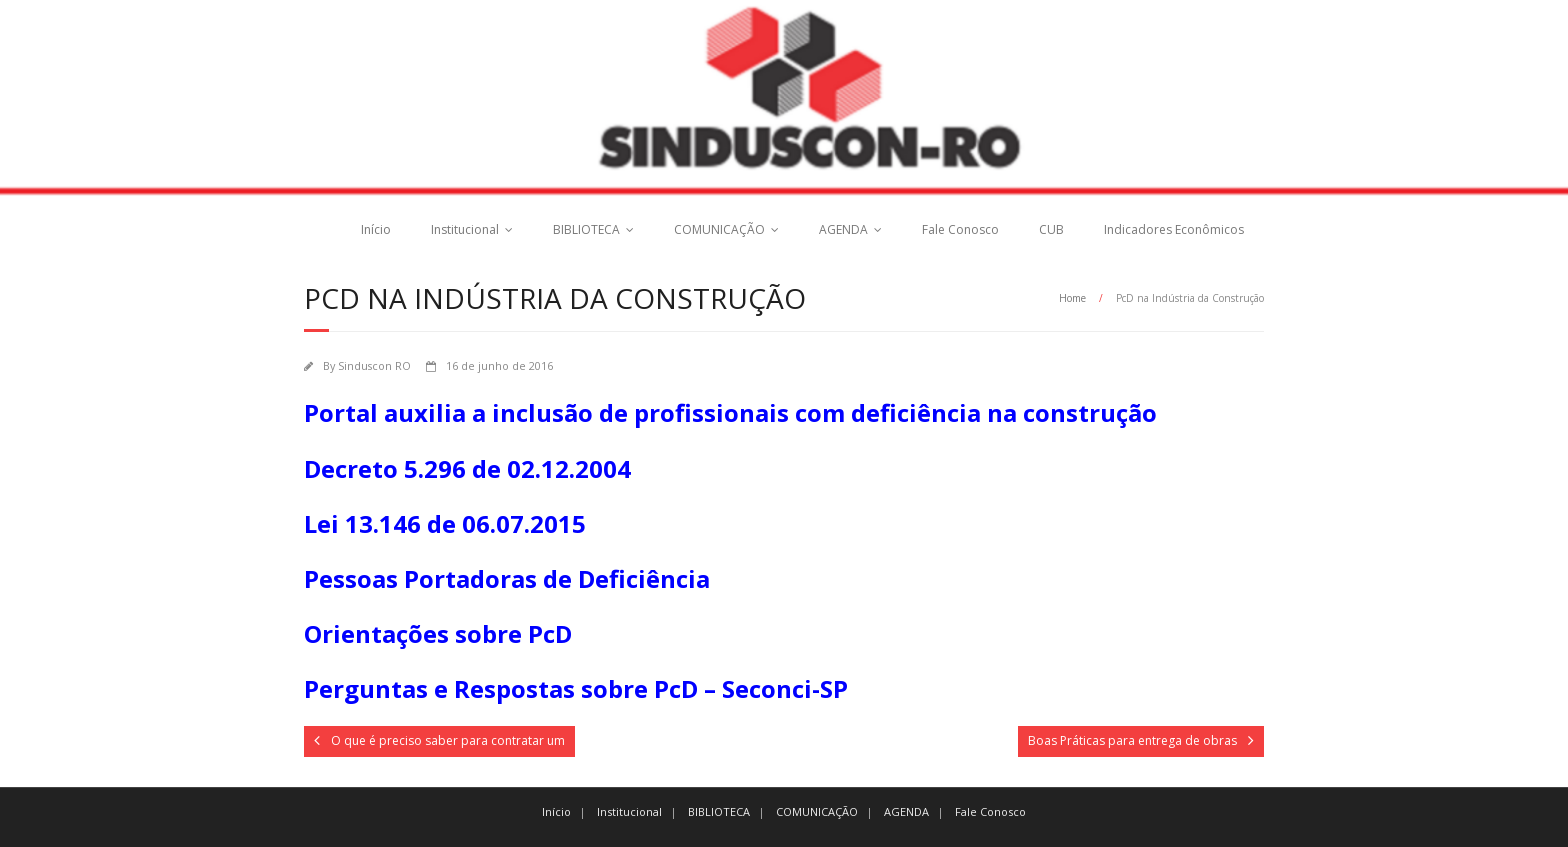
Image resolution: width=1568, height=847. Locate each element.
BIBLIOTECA (586, 229)
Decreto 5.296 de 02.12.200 (460, 468)
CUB (1051, 229)
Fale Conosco (960, 229)
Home (1072, 298)
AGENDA (843, 229)
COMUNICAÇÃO (719, 229)
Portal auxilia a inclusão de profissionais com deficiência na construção (730, 412)
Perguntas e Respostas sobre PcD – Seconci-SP (576, 688)
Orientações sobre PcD (438, 633)
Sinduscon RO (374, 365)
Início (376, 229)
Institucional (465, 229)
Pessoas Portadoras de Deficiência (507, 578)
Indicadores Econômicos (1174, 229)
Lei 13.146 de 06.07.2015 (445, 523)
